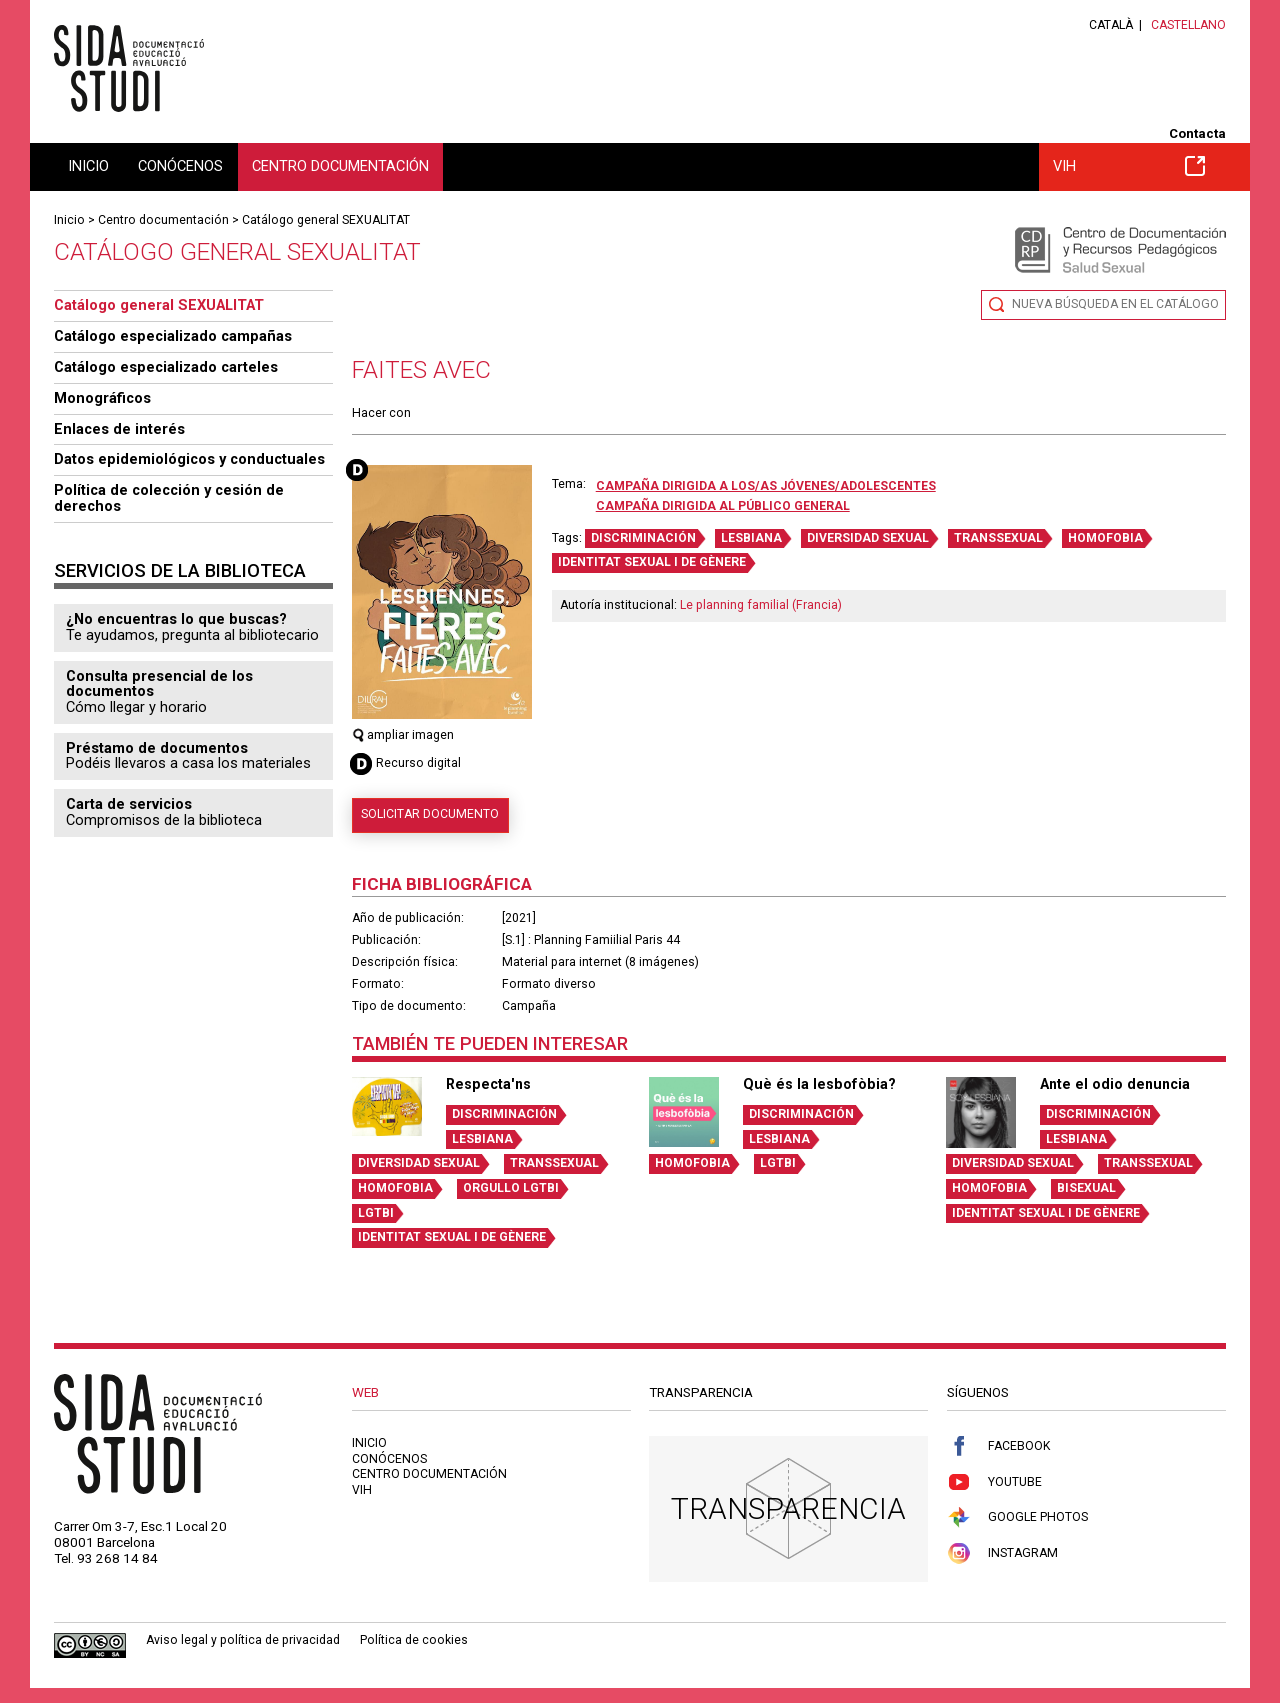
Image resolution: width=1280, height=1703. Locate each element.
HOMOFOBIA (1105, 538)
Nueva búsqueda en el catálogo (1115, 304)
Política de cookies (414, 1640)
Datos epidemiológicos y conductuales (189, 459)
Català (1111, 25)
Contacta (1197, 133)
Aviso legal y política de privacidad (243, 1640)
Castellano (1188, 25)
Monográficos (102, 398)
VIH (1129, 166)
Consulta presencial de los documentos (159, 684)
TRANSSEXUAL (998, 538)
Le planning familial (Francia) (761, 605)
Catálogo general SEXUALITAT (326, 220)
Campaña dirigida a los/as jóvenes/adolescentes (766, 486)
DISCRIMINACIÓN (643, 538)
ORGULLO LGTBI (511, 1188)
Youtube (994, 1482)
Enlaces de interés (119, 429)
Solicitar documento (430, 814)
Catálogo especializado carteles (166, 367)
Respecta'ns (488, 1084)
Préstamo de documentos (157, 748)
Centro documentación (340, 166)
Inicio (88, 166)
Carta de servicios (129, 804)
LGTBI (376, 1213)
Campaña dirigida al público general (723, 506)
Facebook (998, 1446)
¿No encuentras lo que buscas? (176, 619)
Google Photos (1017, 1517)
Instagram (1002, 1553)
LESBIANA (751, 538)
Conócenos (180, 166)
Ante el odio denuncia (1115, 1084)
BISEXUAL (1086, 1188)
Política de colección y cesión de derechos (169, 498)
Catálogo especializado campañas (173, 336)
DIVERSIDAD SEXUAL (868, 538)
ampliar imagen (403, 735)
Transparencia (788, 1508)
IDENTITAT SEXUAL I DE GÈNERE (652, 562)
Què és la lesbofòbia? (819, 1084)
